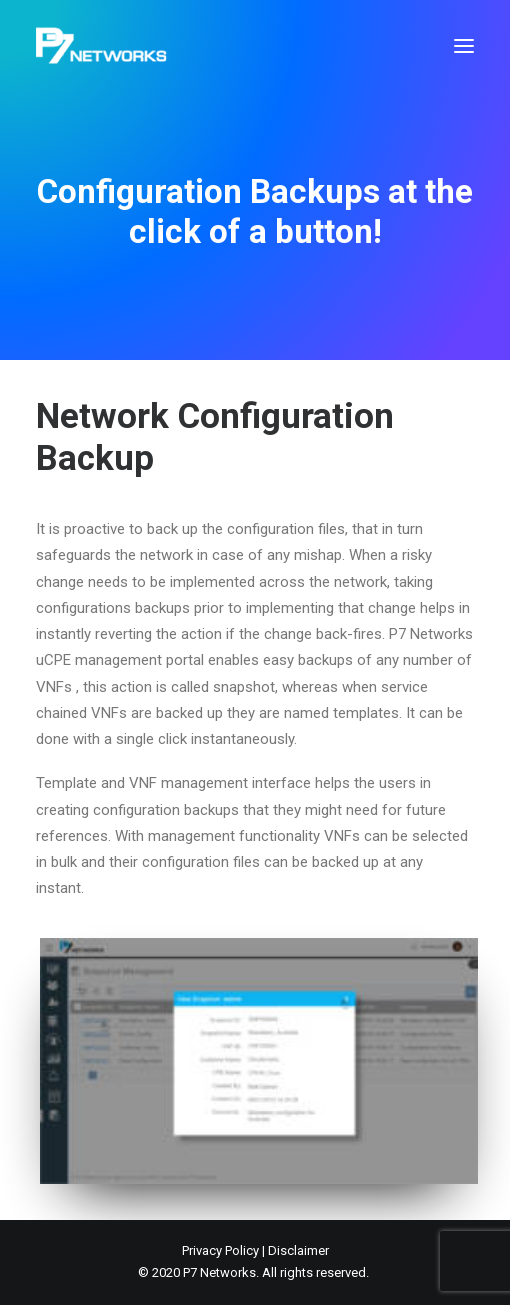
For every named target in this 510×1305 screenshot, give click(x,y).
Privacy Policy (220, 1250)
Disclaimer (298, 1250)
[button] (464, 45)
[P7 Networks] (101, 45)
